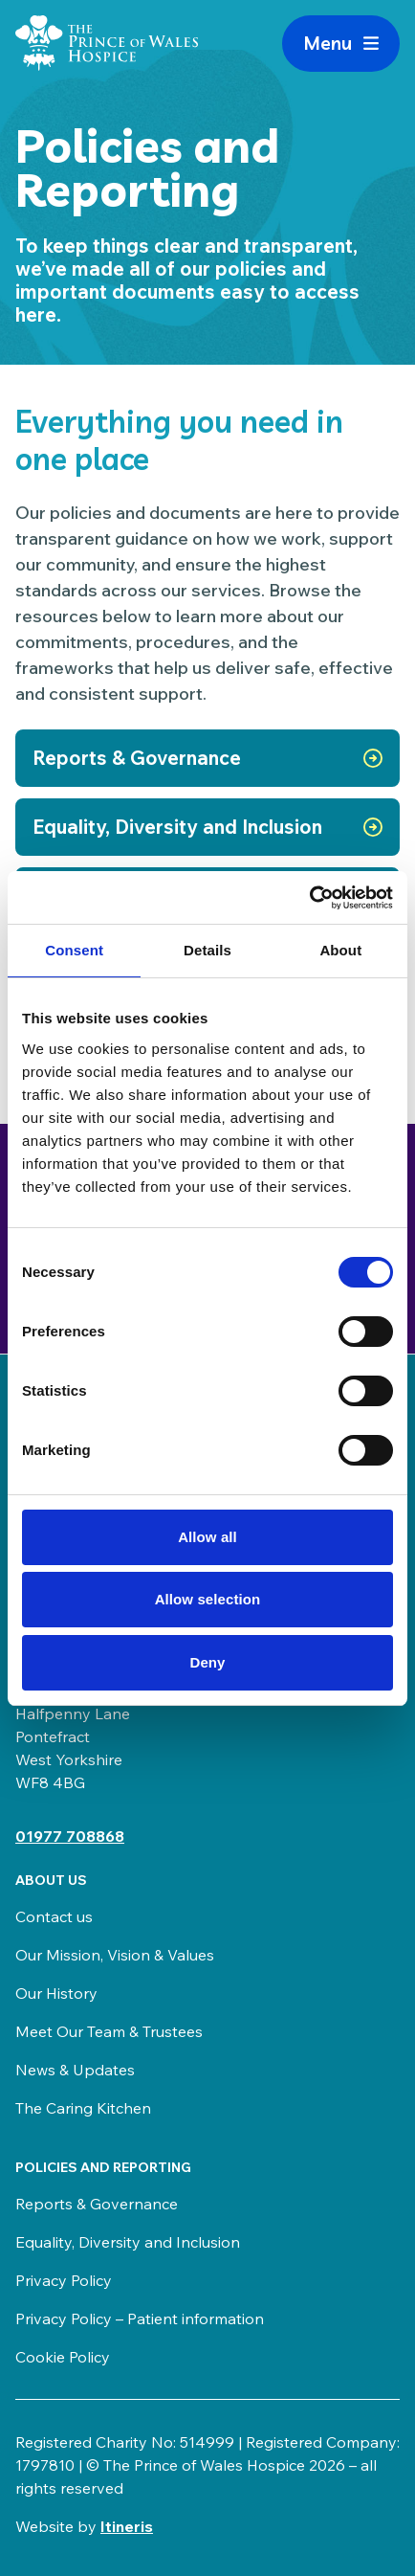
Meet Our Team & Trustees (109, 2031)
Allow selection (208, 1599)
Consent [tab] (74, 950)
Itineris (126, 2526)
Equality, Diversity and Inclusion (127, 2241)
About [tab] (340, 950)
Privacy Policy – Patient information (139, 2318)
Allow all (207, 1537)
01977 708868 (69, 1836)
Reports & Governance (96, 2203)
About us (51, 1880)
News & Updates (75, 2069)
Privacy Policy (63, 2280)
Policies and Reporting (103, 2167)
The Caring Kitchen (83, 2107)
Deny (207, 1662)
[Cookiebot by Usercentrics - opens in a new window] (309, 897)
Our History (56, 1993)
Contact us (54, 1916)
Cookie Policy (62, 2356)
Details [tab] (207, 950)
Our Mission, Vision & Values (114, 1954)
